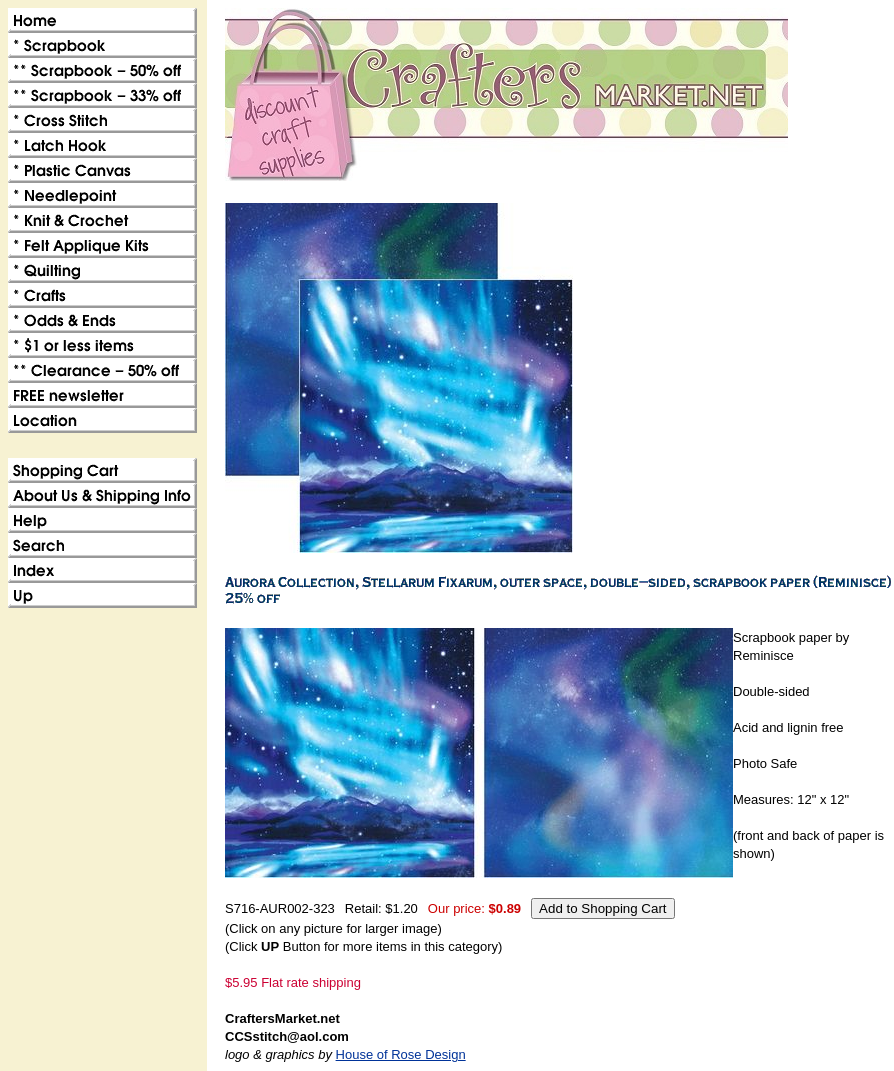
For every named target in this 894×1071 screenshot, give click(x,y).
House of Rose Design (401, 1054)
